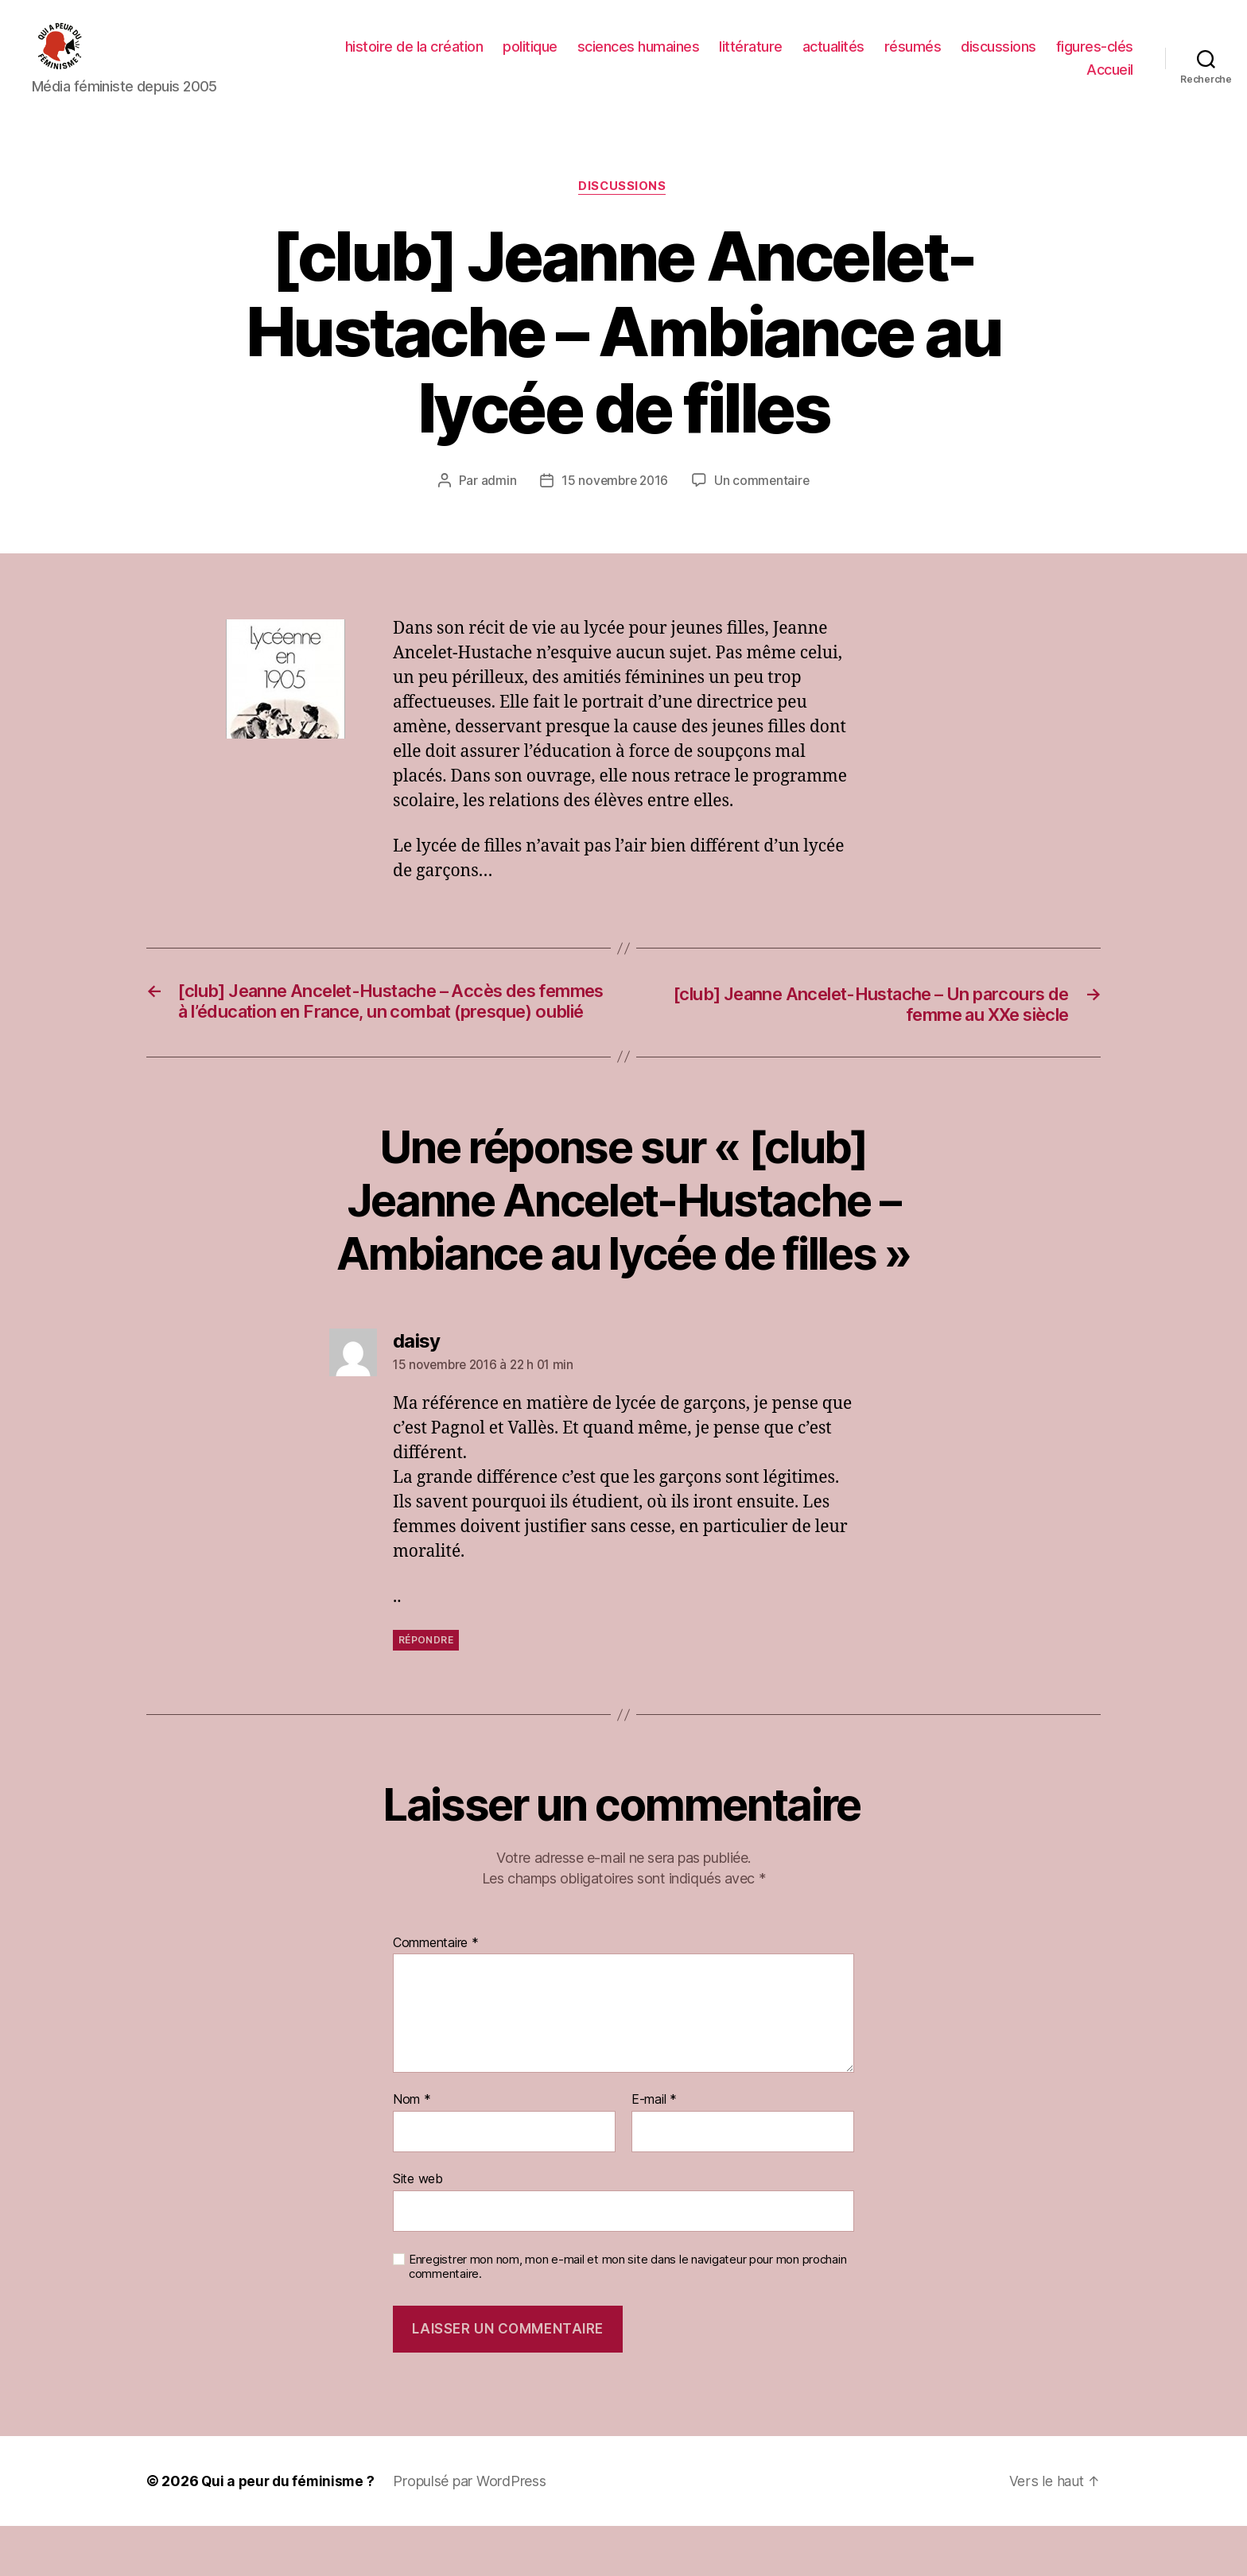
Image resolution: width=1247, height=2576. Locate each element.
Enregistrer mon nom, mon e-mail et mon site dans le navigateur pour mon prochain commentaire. (627, 2317)
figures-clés (1094, 58)
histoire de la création (414, 58)
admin (496, 506)
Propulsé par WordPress (474, 2531)
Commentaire (436, 1993)
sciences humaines (638, 58)
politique (530, 58)
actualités (833, 58)
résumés (913, 58)
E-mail (654, 2150)
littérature (751, 58)
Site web (418, 2229)
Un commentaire (764, 506)
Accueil (1109, 81)
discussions (998, 58)
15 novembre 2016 (614, 506)
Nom (412, 2150)
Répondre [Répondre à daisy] (425, 1690)
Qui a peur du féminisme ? (290, 2531)
